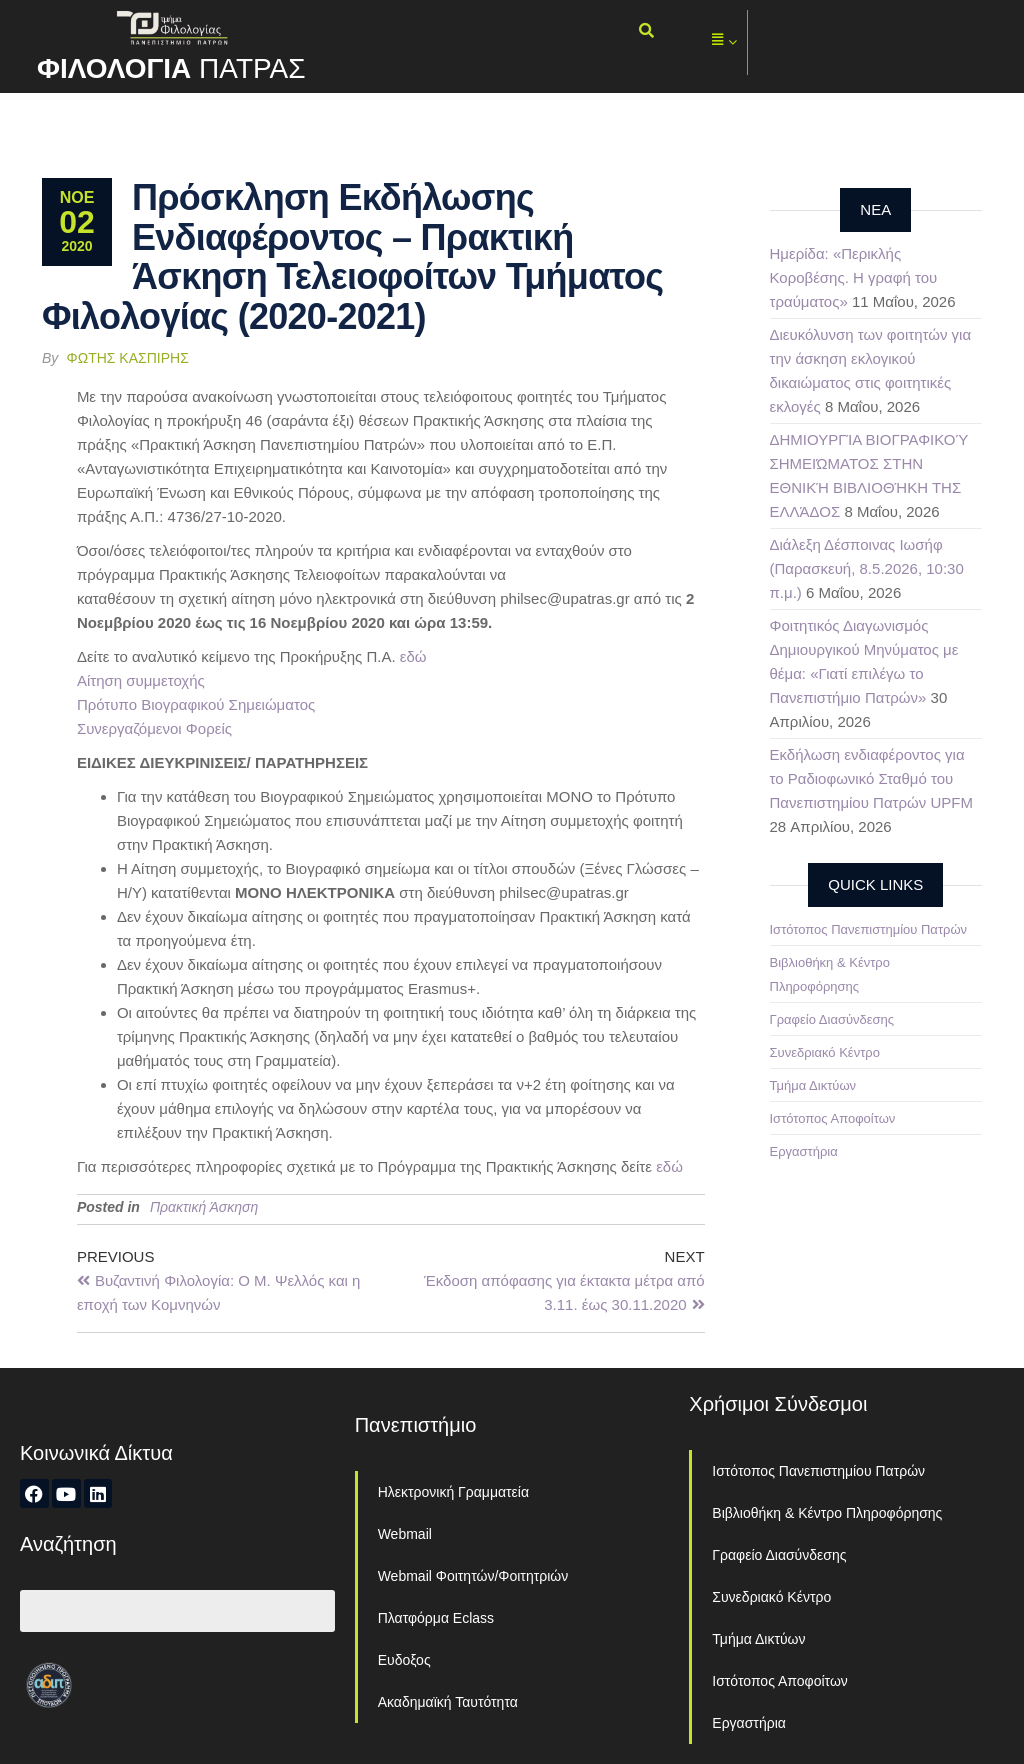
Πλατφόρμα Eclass (436, 1618)
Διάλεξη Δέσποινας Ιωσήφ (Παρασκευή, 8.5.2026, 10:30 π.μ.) (867, 568)
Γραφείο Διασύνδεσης (832, 1019)
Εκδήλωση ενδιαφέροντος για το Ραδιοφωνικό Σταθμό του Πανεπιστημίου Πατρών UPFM (871, 778)
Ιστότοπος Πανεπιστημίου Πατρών (869, 929)
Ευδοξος (404, 1660)
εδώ (413, 656)
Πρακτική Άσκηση (204, 1207)
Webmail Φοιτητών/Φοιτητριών (473, 1576)
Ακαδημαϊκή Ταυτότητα (448, 1702)
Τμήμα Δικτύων (813, 1085)
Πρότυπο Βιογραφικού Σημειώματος (196, 704)
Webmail (405, 1534)
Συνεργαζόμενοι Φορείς (154, 728)
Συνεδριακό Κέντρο (825, 1052)
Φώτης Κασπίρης (128, 358)
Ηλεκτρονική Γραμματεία (453, 1492)
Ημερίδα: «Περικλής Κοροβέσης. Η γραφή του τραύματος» (854, 277)
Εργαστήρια (804, 1151)
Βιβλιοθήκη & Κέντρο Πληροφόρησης (827, 1513)
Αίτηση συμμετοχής (141, 680)
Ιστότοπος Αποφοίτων (833, 1118)
